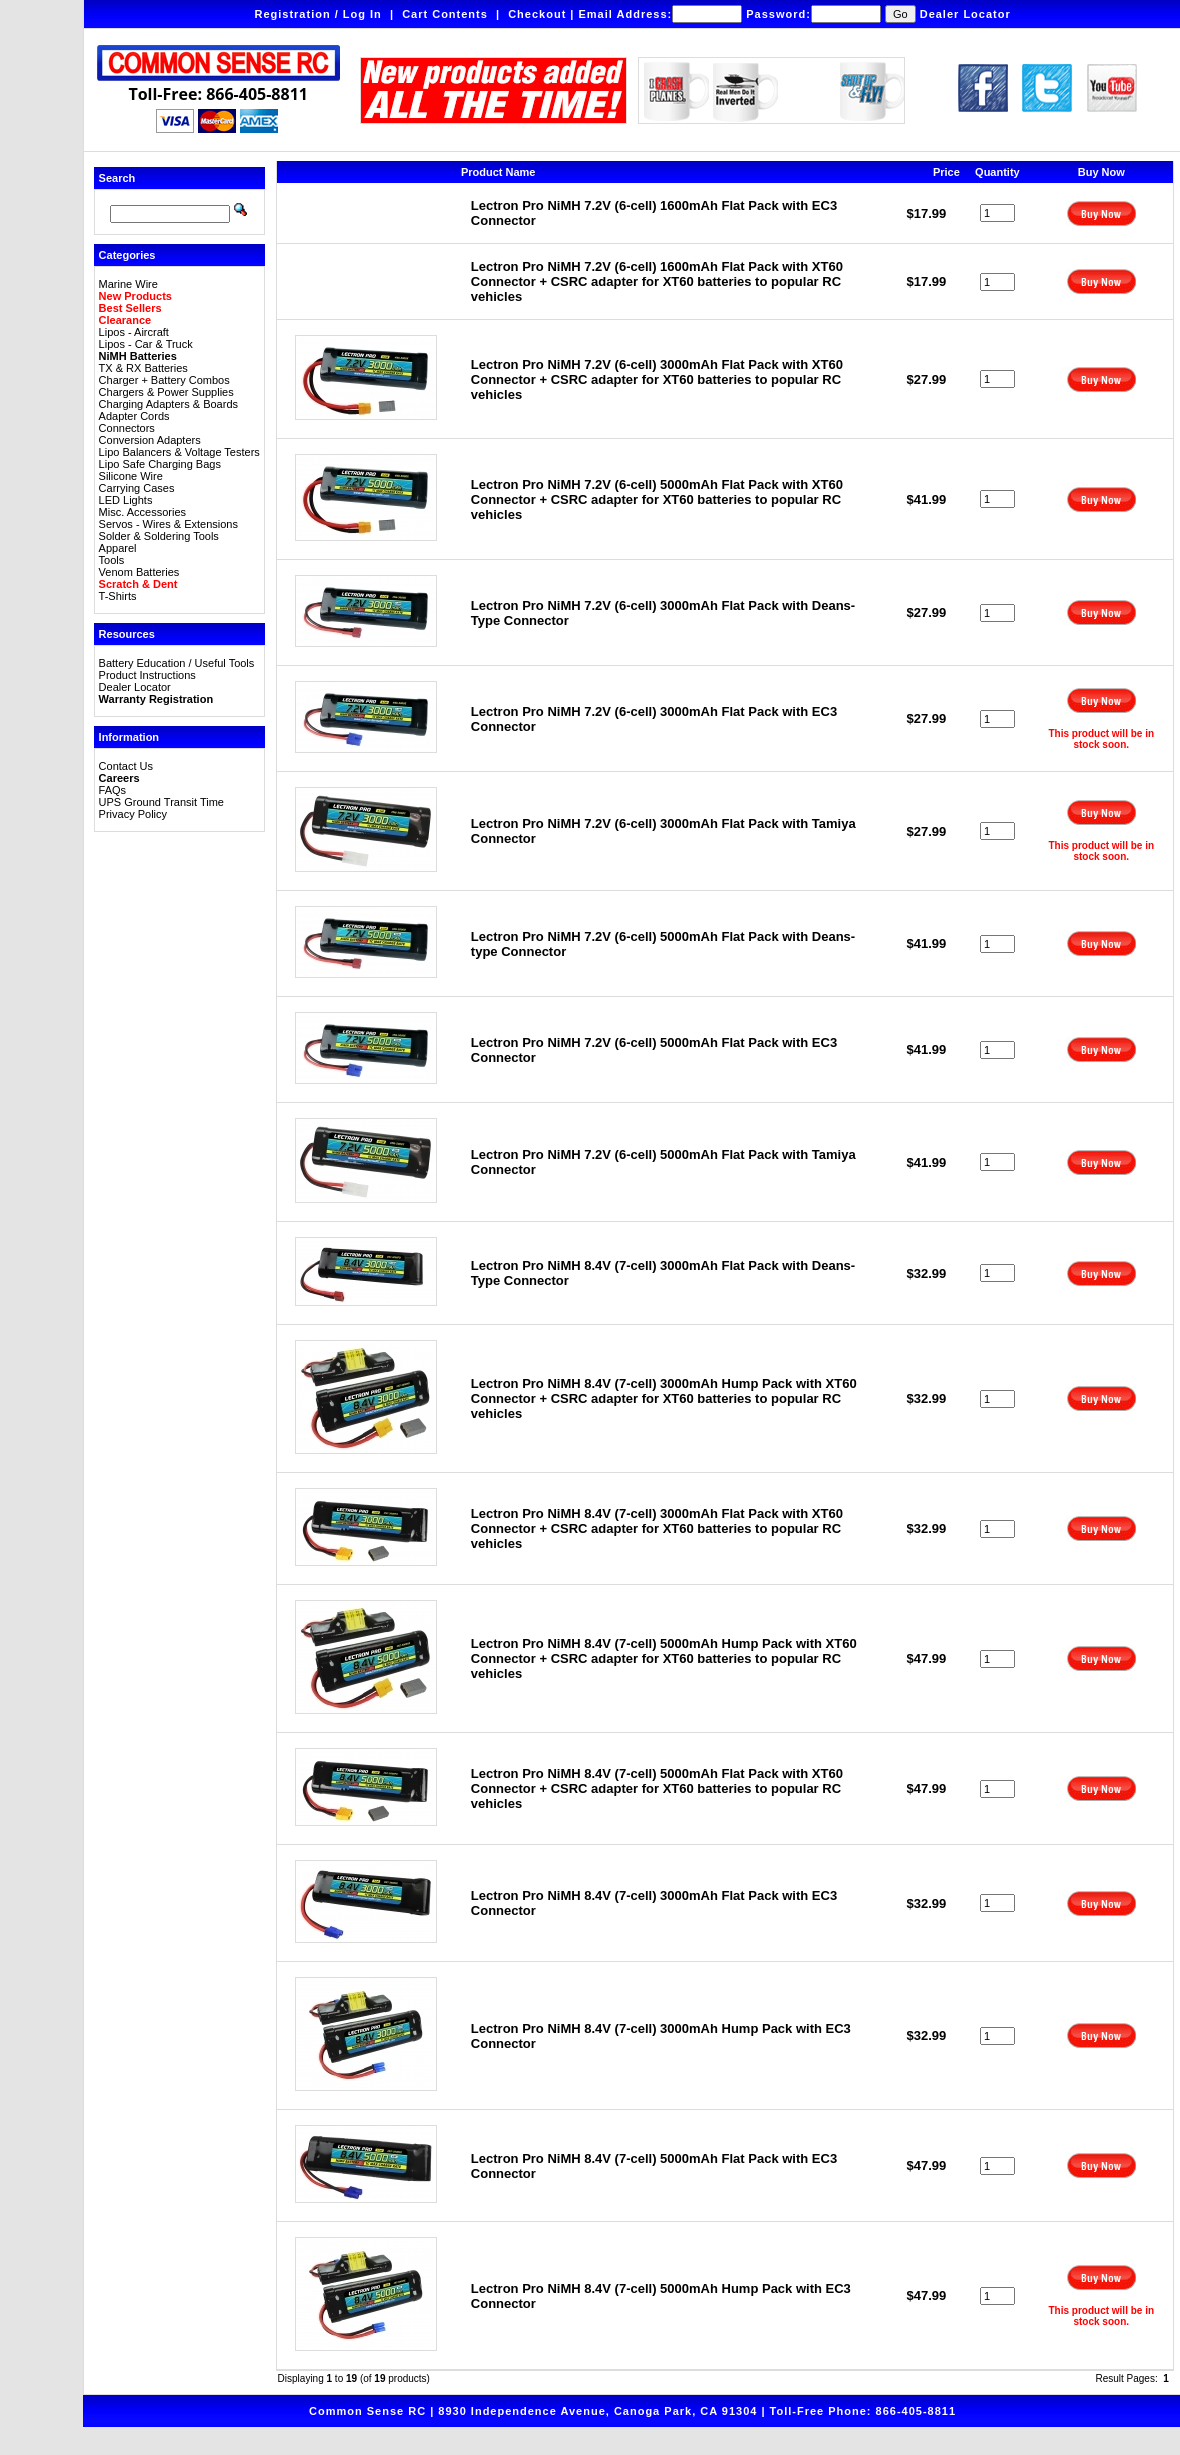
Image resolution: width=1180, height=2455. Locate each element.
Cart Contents (445, 14)
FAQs (113, 790)
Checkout (537, 14)
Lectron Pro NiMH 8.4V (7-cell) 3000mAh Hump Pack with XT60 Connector (664, 1398)
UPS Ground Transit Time (161, 802)
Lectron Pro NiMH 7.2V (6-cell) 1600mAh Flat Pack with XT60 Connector (657, 281)
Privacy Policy (133, 814)
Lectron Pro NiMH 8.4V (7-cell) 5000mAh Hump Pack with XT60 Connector (664, 1658)
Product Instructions (147, 675)
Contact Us (126, 766)
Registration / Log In (317, 14)
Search (117, 178)
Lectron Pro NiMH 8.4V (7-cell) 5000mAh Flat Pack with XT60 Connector (657, 1788)
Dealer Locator (965, 14)
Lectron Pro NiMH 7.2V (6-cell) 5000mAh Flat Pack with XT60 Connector (657, 499)
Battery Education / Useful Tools (177, 663)
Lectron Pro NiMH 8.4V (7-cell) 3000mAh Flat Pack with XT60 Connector (657, 1528)
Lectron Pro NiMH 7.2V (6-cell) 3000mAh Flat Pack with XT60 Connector (657, 379)
